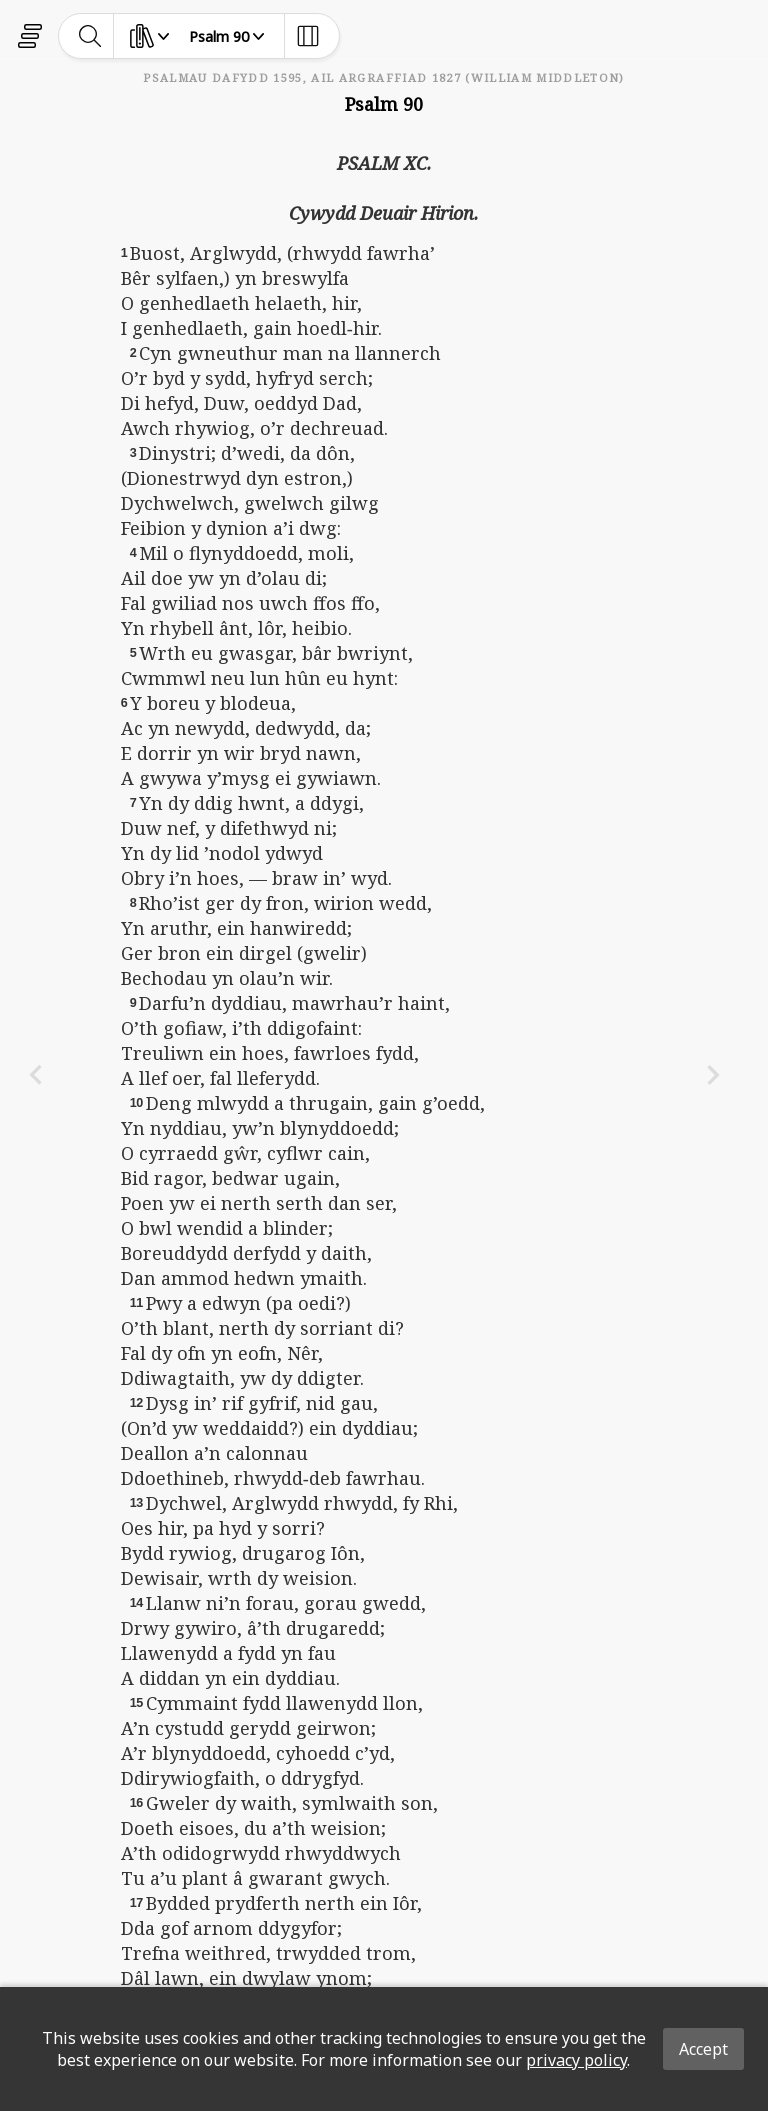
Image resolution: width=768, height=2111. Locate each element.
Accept (703, 2049)
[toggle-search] (90, 36)
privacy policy (576, 2060)
